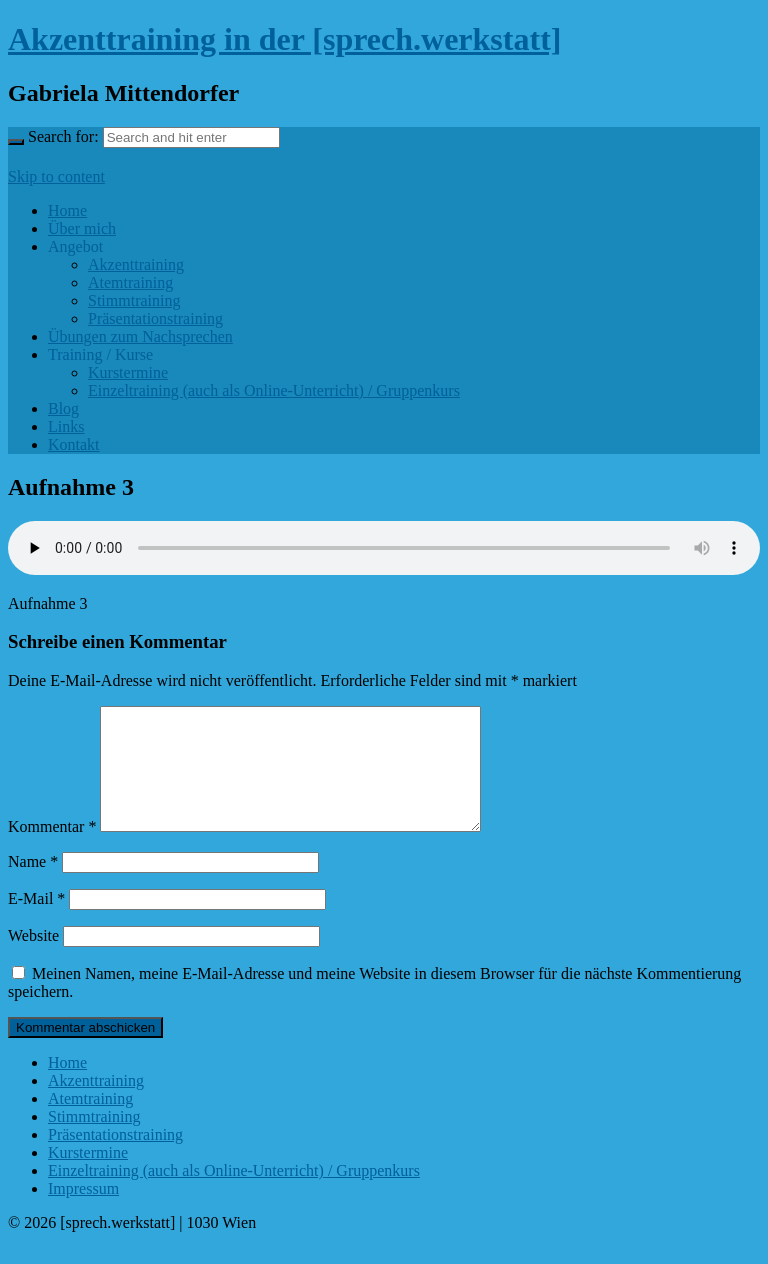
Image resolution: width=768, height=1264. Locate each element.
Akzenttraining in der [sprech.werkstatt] (284, 39)
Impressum (83, 1212)
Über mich (82, 228)
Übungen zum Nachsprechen (140, 336)
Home (67, 210)
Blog (63, 408)
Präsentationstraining (155, 318)
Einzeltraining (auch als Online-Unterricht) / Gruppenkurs (274, 390)
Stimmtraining (134, 300)
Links (66, 426)
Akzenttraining (136, 264)
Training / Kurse (100, 354)
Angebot (75, 246)
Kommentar (52, 850)
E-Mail (36, 922)
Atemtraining (130, 282)
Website (33, 959)
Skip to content (56, 176)
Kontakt (74, 444)
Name (33, 885)
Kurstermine (128, 372)
